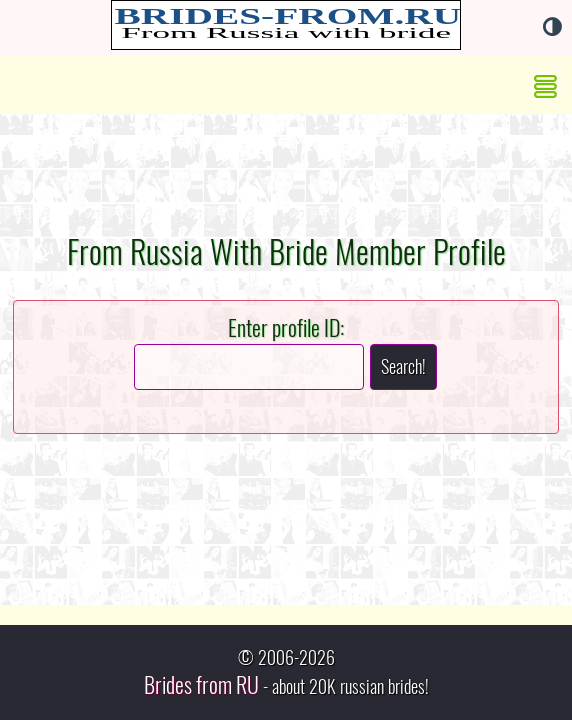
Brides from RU (201, 685)
